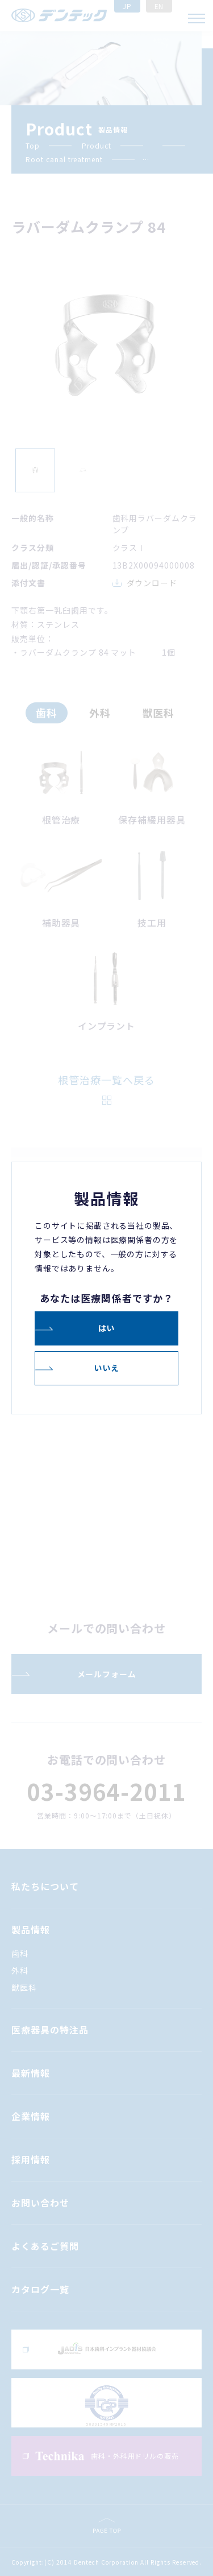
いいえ (106, 1367)
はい (106, 1328)
